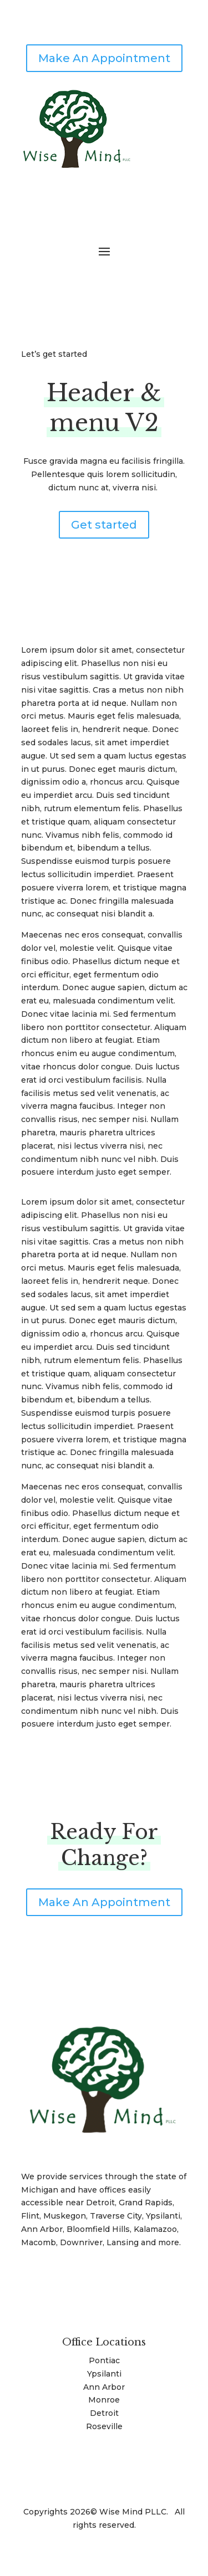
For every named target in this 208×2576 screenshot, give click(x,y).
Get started (104, 524)
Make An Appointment (104, 58)
